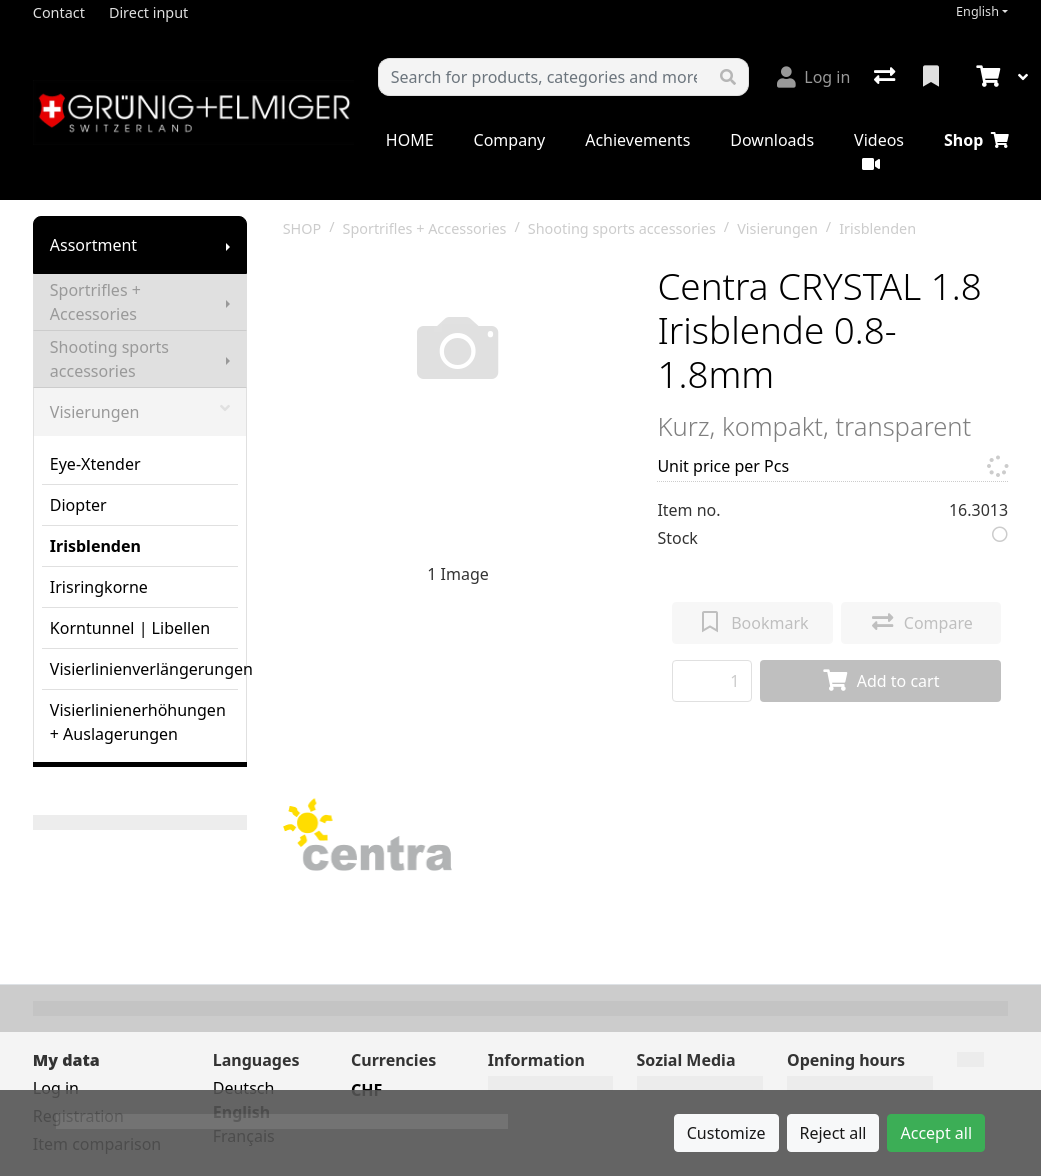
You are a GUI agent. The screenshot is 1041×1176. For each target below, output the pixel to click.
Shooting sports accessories (109, 359)
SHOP (302, 228)
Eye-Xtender (95, 464)
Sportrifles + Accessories (95, 302)
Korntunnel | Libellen (130, 628)
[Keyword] (543, 77)
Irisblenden (95, 546)
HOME (410, 140)
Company (510, 140)
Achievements (637, 140)
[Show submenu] (228, 245)
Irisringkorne (99, 587)
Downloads (772, 140)
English (977, 11)
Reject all (833, 1133)
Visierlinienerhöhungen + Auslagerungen (138, 722)
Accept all (936, 1133)
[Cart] (986, 77)
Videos (879, 150)
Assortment (93, 245)
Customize (726, 1133)
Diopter (78, 505)
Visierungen (140, 412)
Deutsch (244, 1088)
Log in (56, 1088)
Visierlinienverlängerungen (144, 669)
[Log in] (813, 77)
